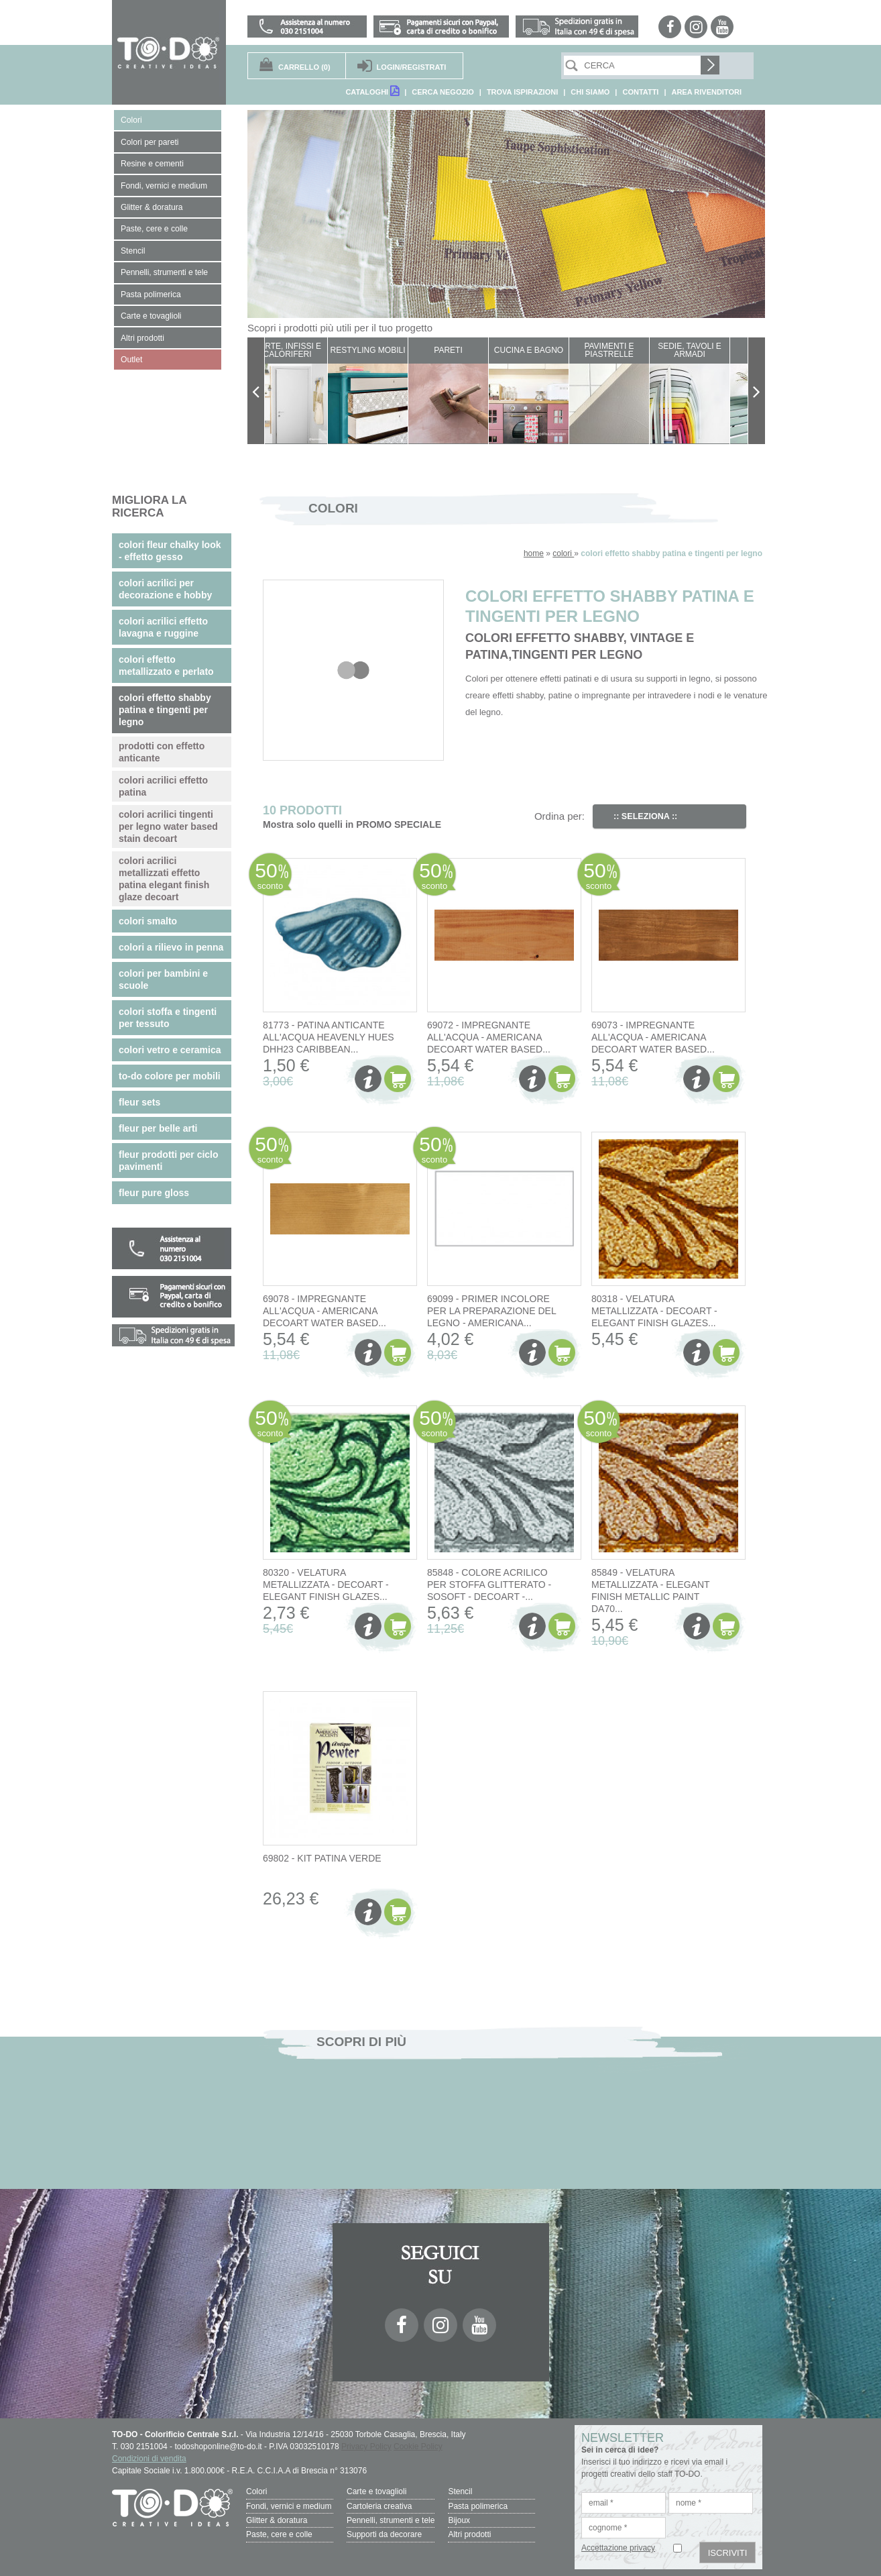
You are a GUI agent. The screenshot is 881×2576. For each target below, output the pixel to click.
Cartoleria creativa (379, 2505)
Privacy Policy (366, 2446)
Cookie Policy (418, 2446)
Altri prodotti (469, 2533)
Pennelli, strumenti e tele (390, 2519)
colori (563, 553)
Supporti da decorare (384, 2533)
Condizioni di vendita (149, 2458)
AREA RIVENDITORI (706, 92)
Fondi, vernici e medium (288, 2505)
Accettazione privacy (618, 2548)
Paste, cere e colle (279, 2533)
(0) (304, 67)
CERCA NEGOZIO (443, 92)
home (534, 553)
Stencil (460, 2491)
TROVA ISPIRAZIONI (522, 92)
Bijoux (459, 2519)
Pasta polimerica (478, 2505)
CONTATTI (640, 92)
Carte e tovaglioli (376, 2491)
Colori (256, 2491)
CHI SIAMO (590, 92)
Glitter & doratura (276, 2519)
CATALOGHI (372, 91)
